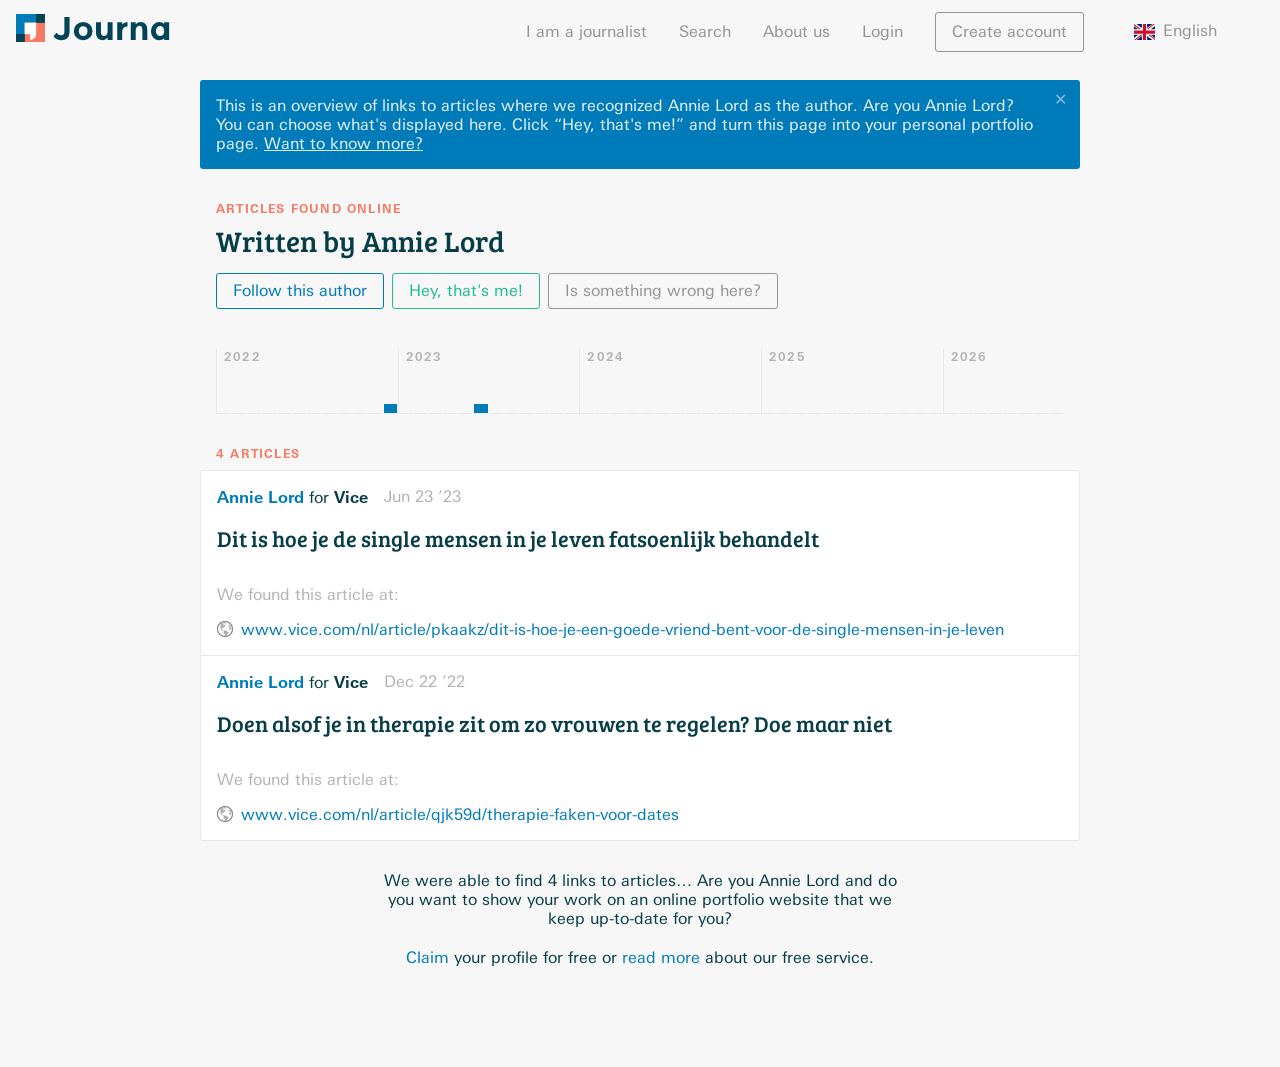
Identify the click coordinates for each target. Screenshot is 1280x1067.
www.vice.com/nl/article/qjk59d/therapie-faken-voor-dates (460, 814)
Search (705, 31)
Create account (1009, 31)
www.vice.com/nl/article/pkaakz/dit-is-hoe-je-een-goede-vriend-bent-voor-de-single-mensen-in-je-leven (622, 629)
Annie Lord (260, 497)
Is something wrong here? (663, 290)
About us (796, 31)
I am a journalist (586, 31)
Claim (427, 957)
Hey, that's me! (466, 290)
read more (661, 957)
